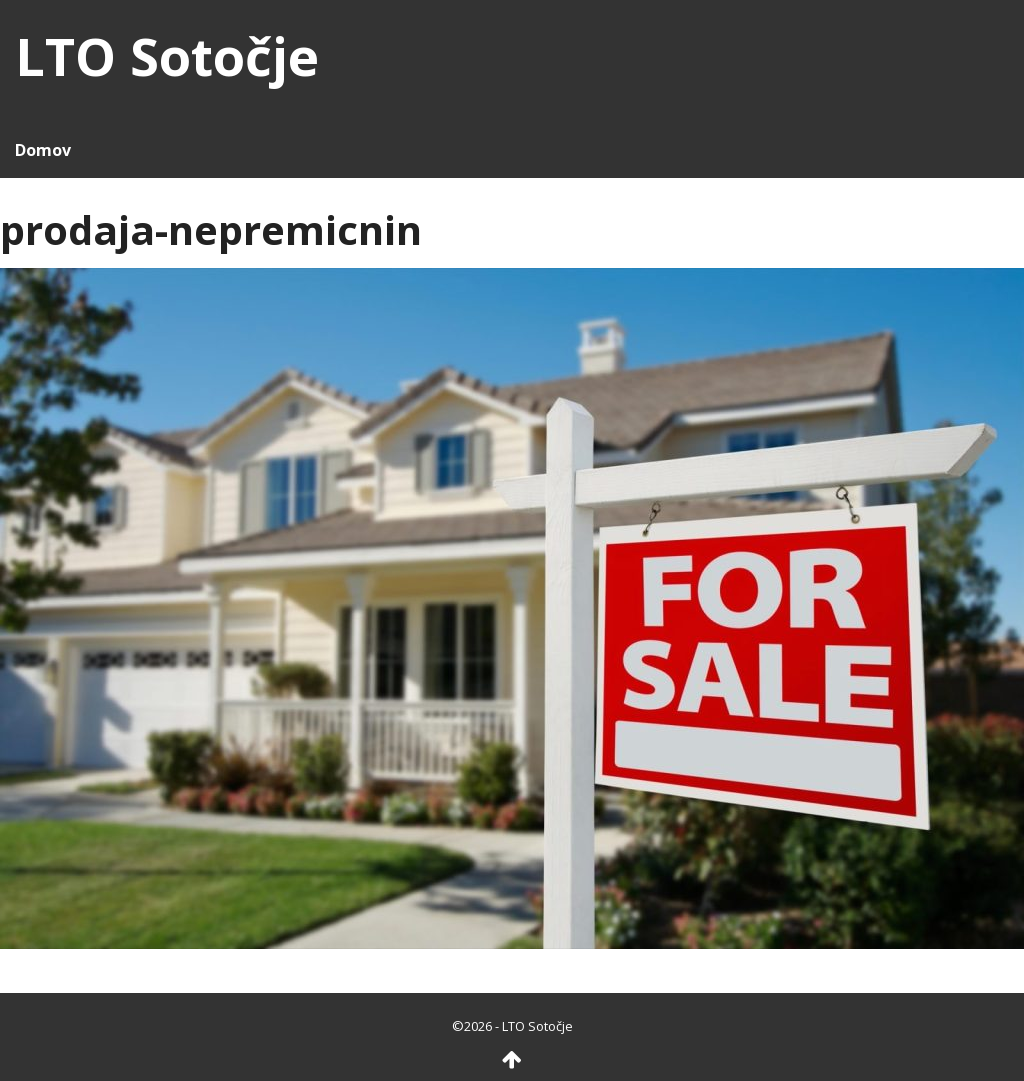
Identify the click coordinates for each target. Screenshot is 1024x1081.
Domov (43, 150)
